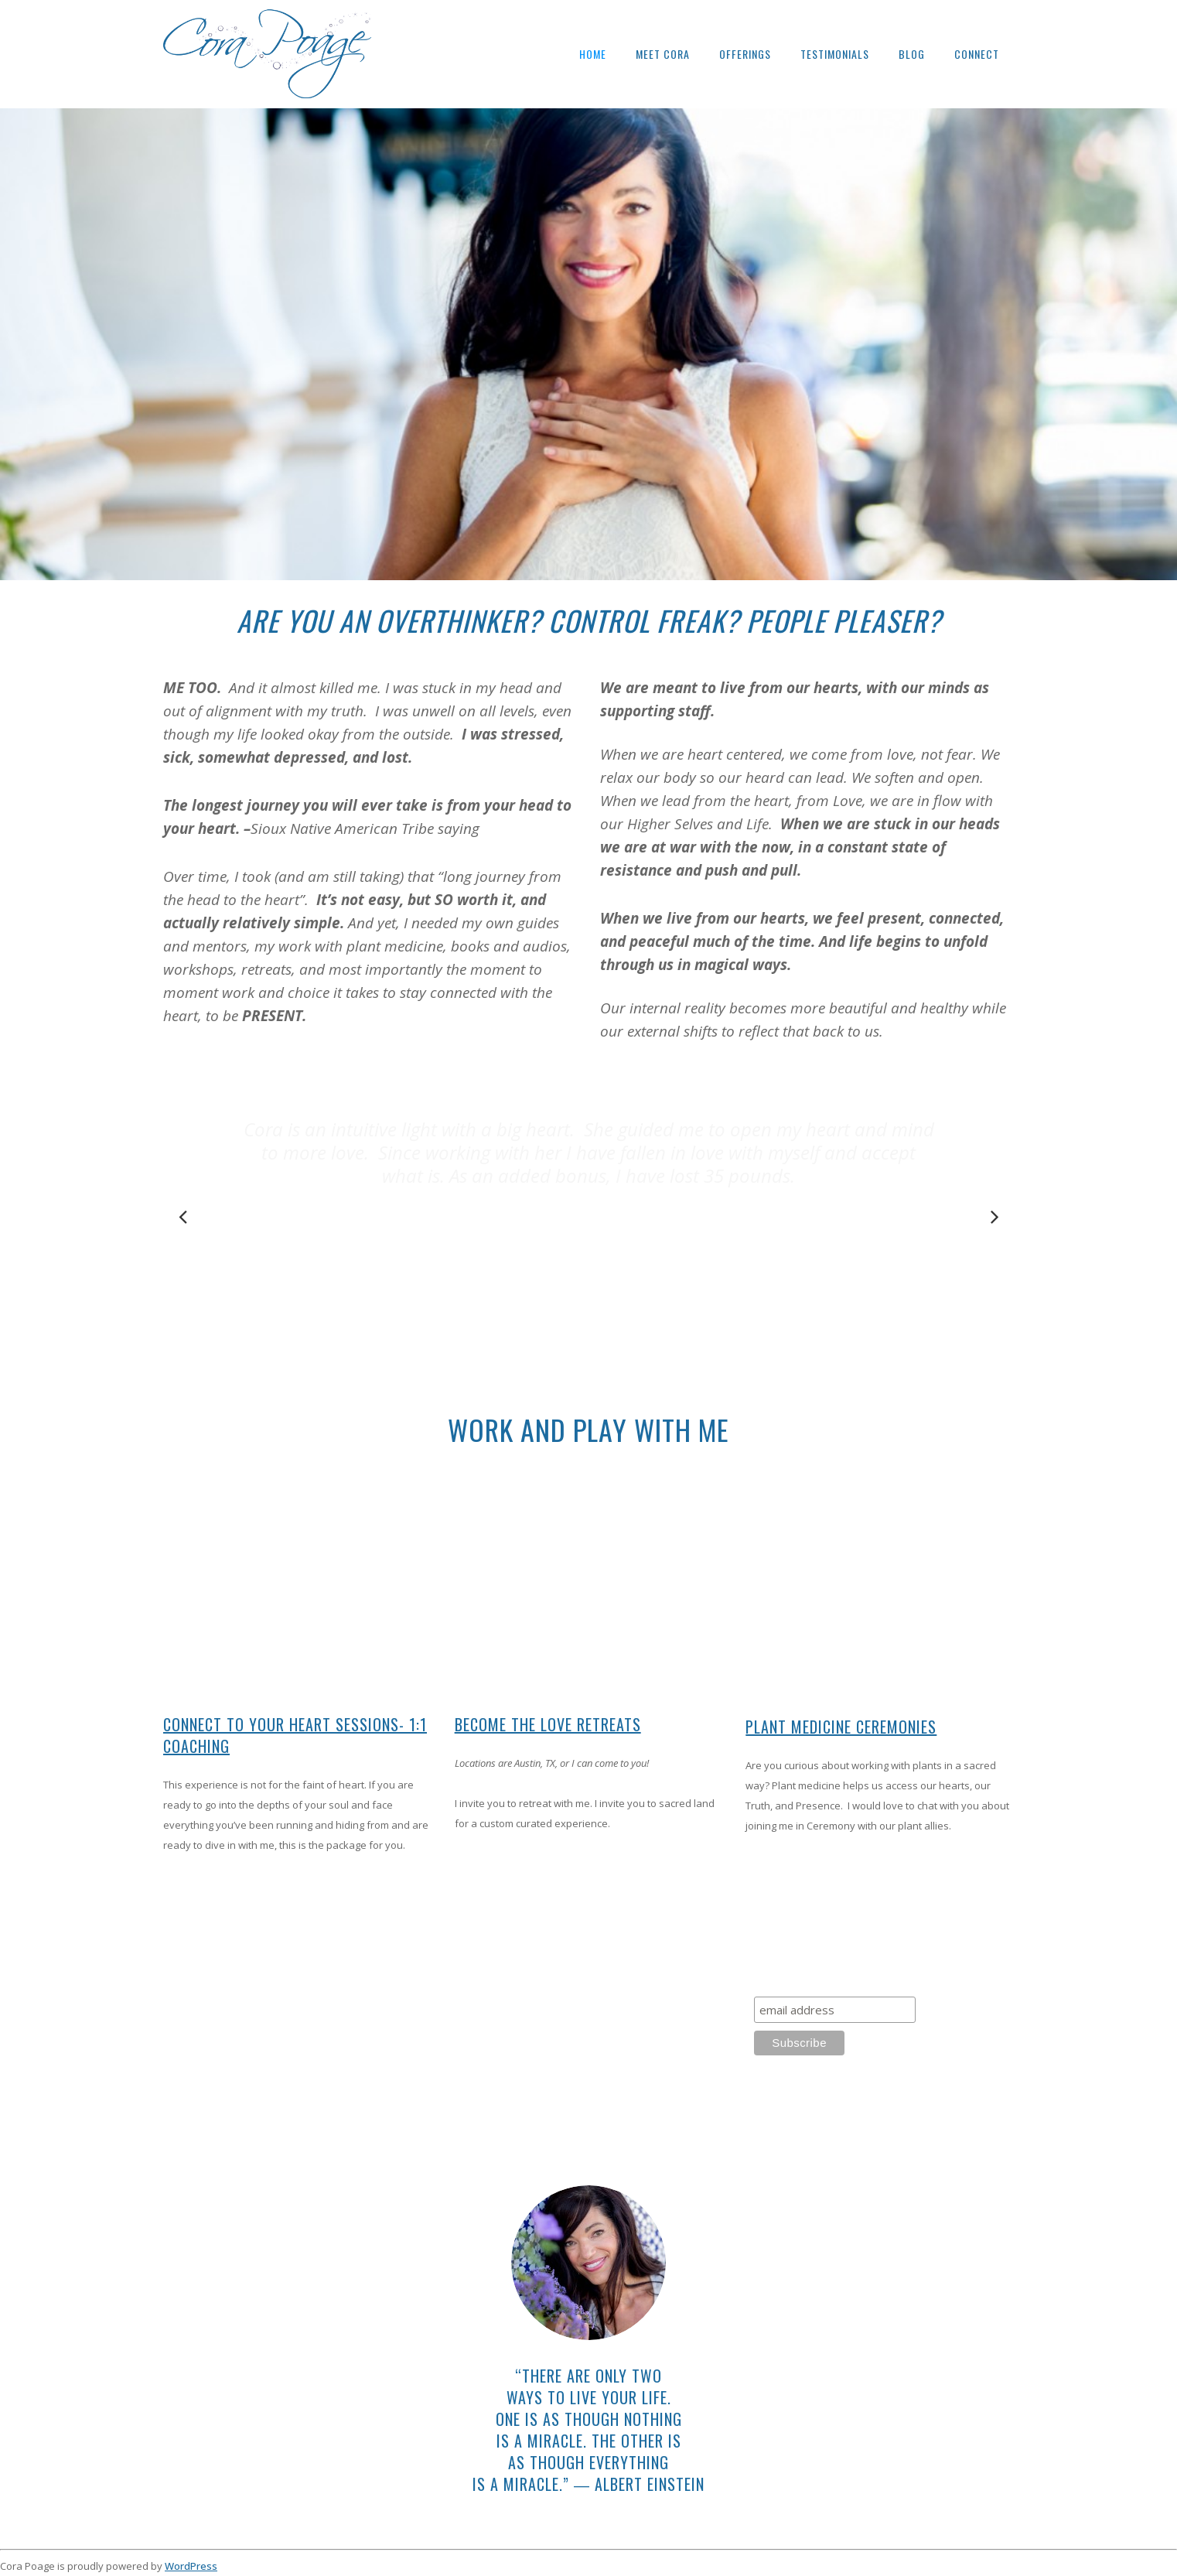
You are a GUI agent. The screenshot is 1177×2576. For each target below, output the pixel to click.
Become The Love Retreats (548, 1724)
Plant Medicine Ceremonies (840, 1726)
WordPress (191, 2566)
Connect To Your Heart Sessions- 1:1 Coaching (295, 1735)
